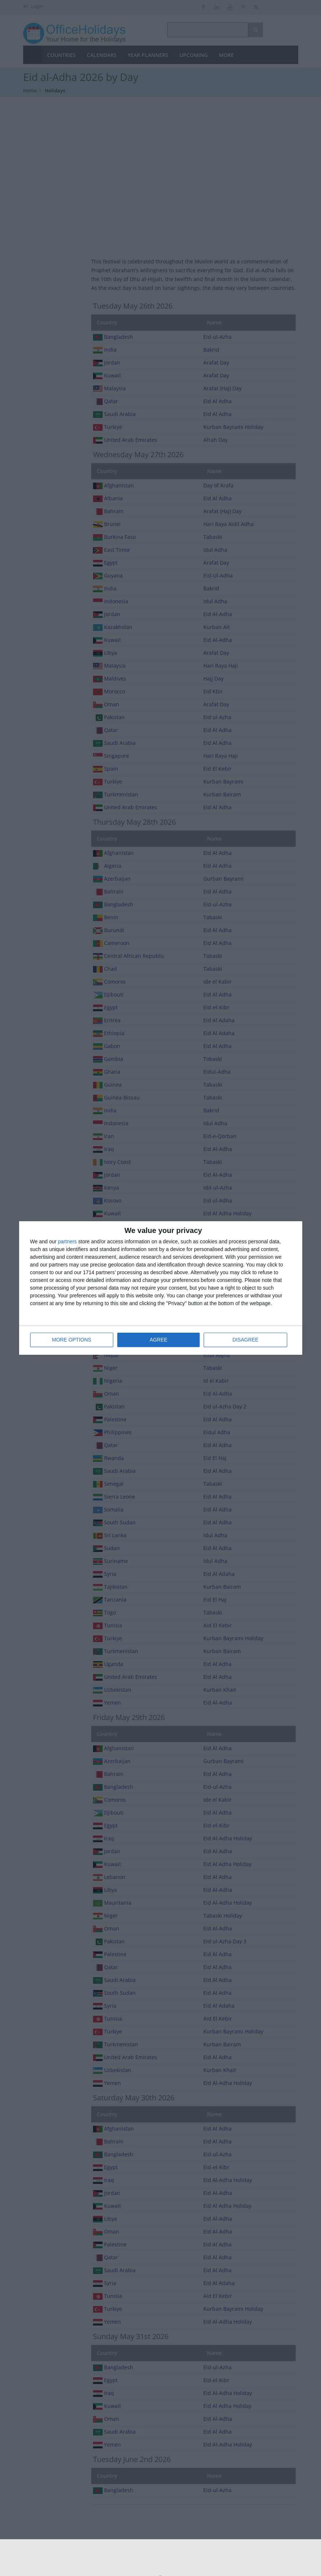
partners (67, 1241)
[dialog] (160, 1288)
